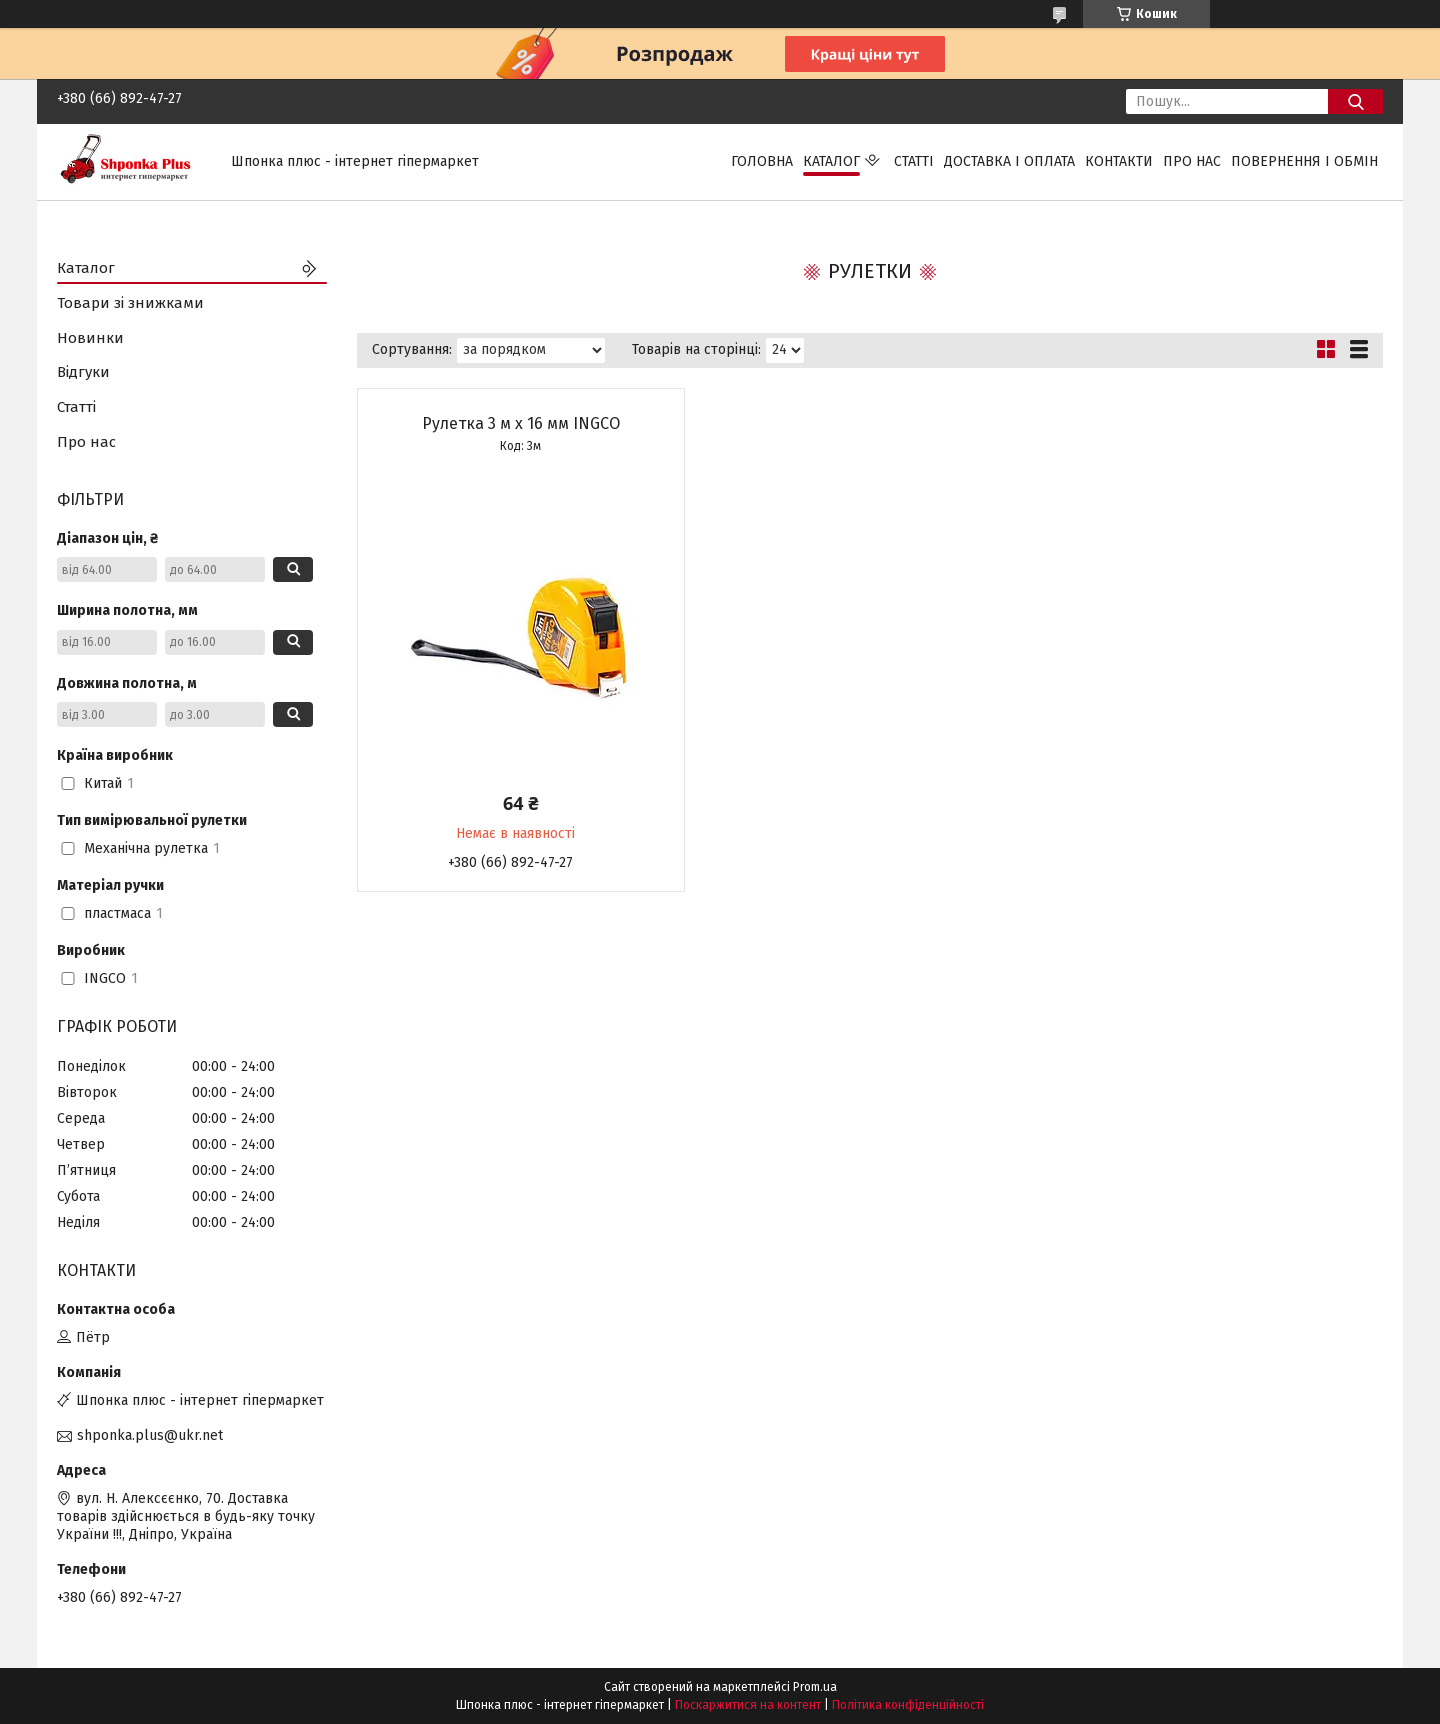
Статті (914, 161)
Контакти (1119, 161)
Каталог (831, 161)
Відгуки (83, 372)
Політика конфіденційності (908, 1705)
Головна (762, 161)
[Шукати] (1355, 101)
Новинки (90, 338)
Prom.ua (815, 1687)
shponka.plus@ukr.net (150, 1435)
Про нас (1192, 161)
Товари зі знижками (130, 303)
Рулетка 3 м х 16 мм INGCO (521, 423)
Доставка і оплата (1009, 161)
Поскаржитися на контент (748, 1705)
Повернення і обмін (1304, 161)
